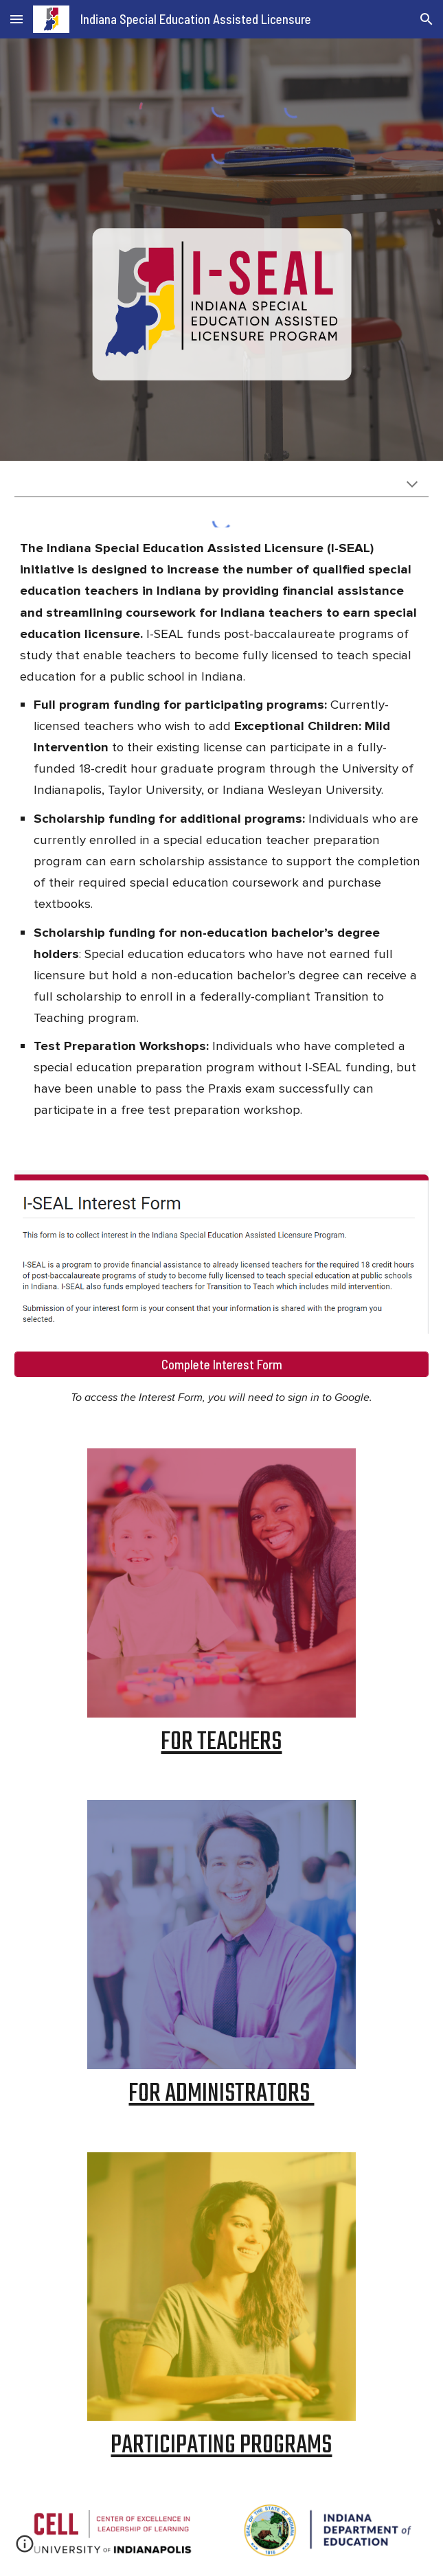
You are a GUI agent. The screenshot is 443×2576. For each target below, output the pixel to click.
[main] (221, 832)
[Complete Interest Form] (221, 1363)
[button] (16, 19)
